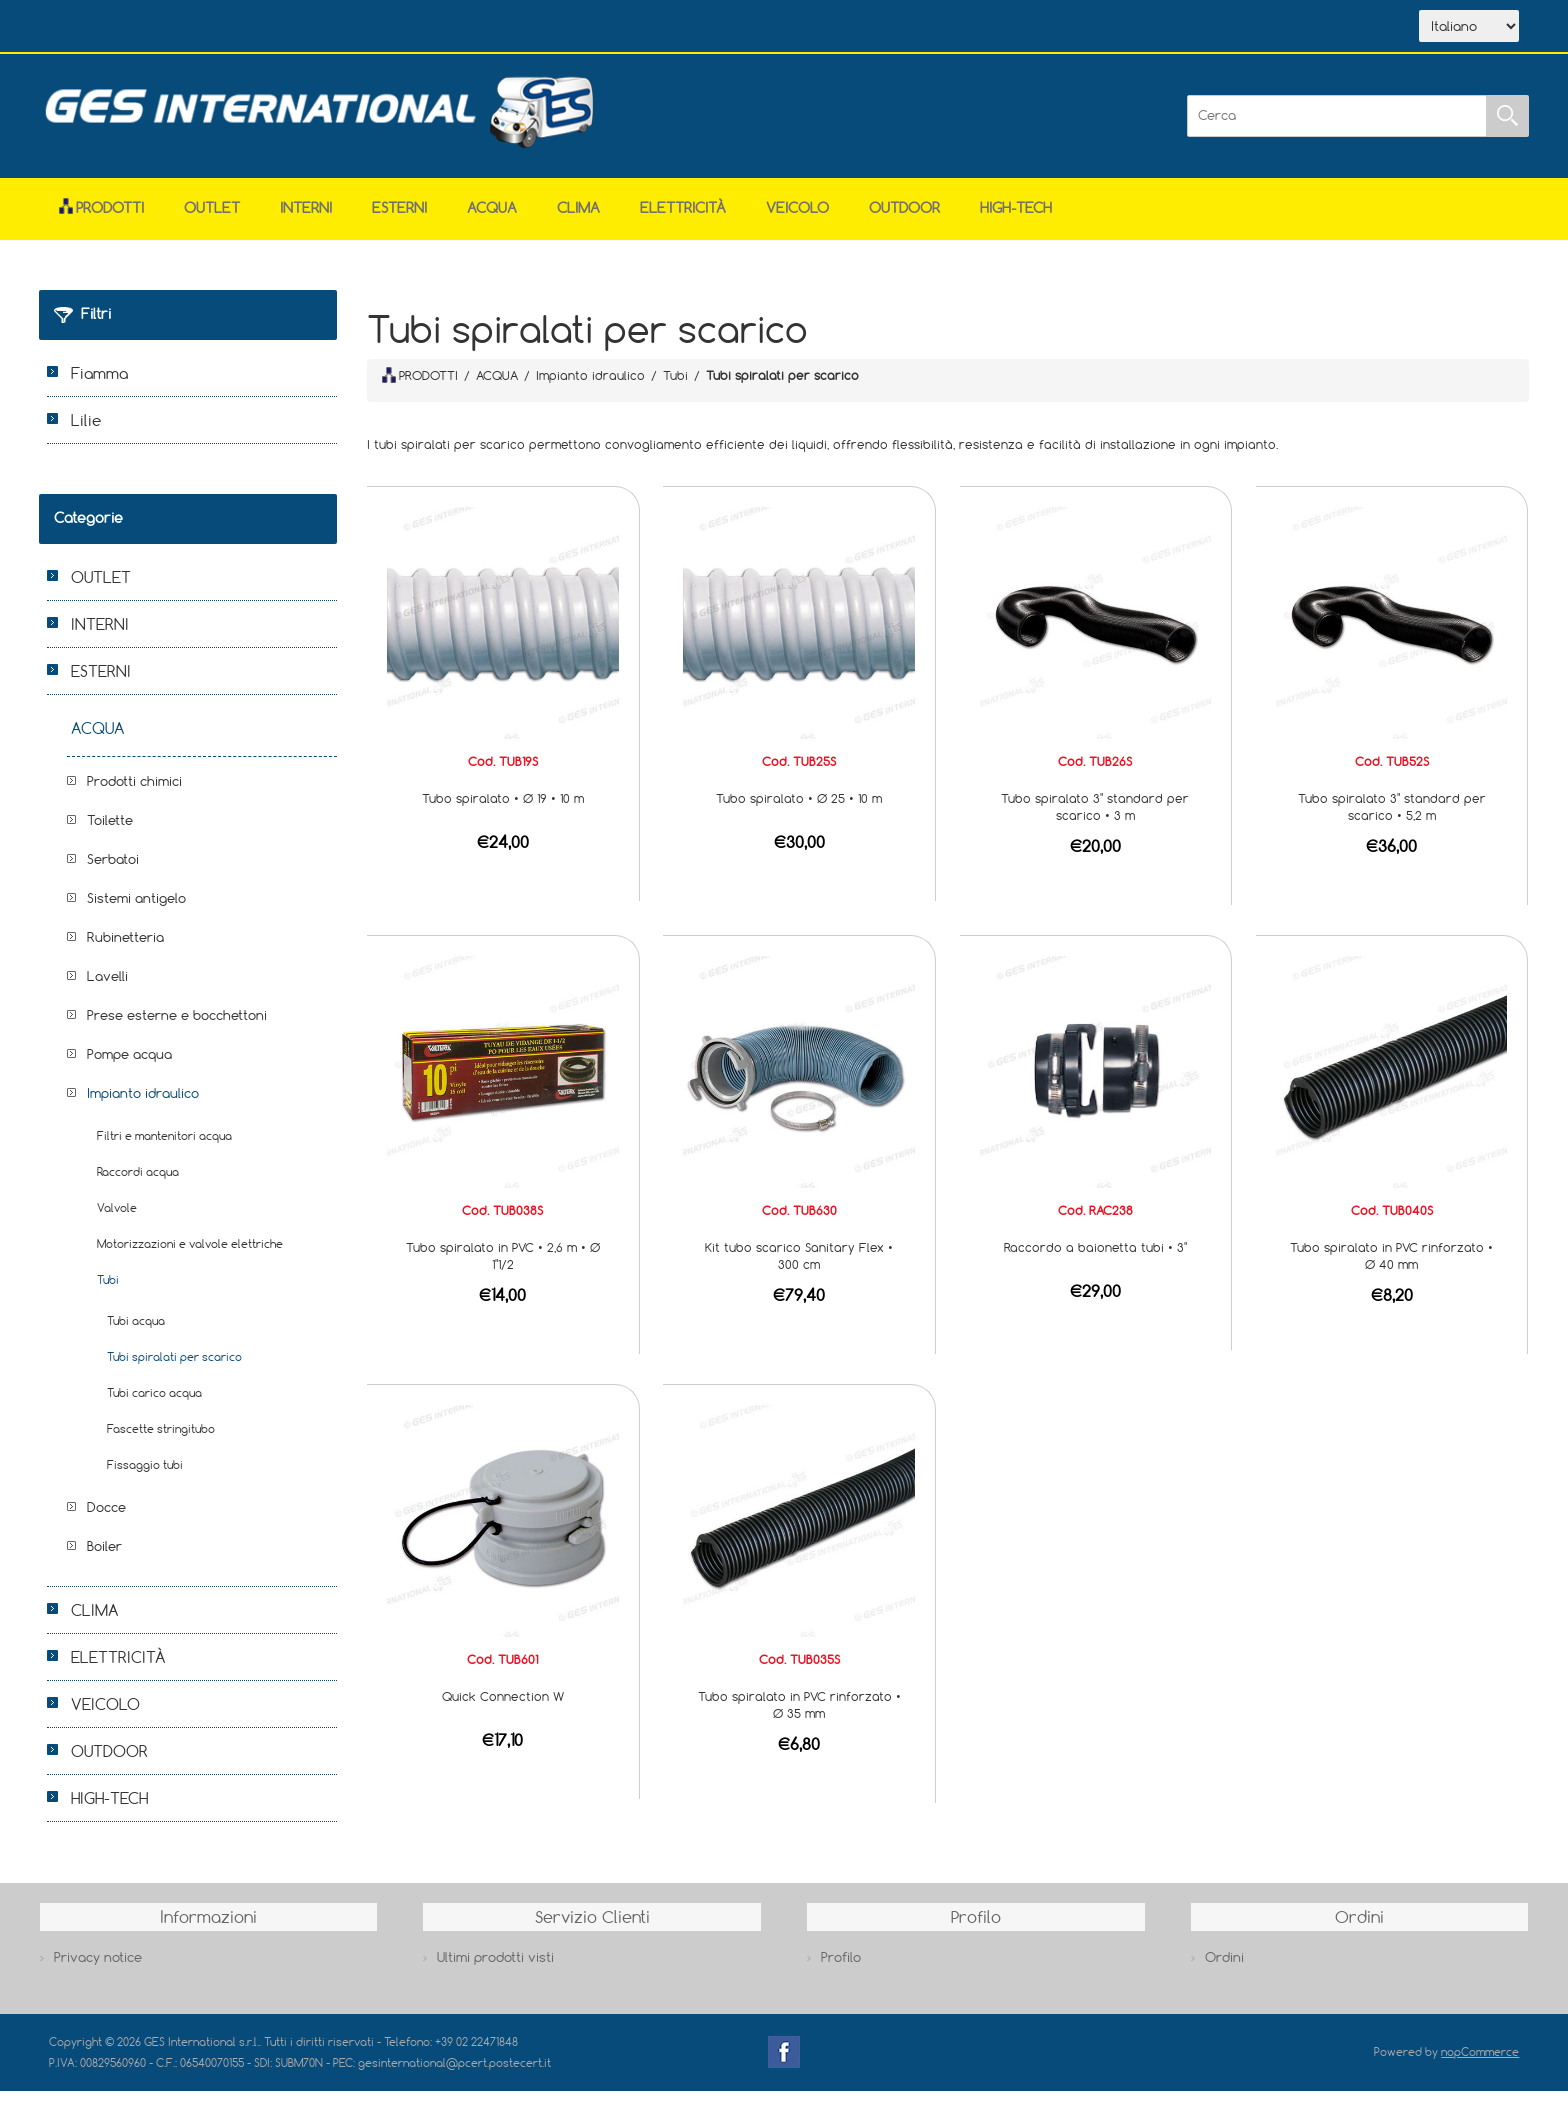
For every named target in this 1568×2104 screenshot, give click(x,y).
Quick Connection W (503, 1709)
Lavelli (107, 989)
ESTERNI (399, 220)
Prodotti (101, 220)
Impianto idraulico (143, 1106)
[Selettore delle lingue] (1469, 33)
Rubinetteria (125, 950)
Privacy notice (98, 1970)
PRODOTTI (420, 388)
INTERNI (306, 220)
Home (97, 28)
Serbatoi (113, 872)
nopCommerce (1480, 2064)
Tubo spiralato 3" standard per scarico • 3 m (1095, 819)
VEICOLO (797, 220)
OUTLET (212, 220)
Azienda (185, 28)
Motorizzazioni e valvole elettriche (190, 1256)
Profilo (841, 1970)
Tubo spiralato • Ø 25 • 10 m (799, 811)
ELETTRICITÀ (683, 220)
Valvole (117, 1220)
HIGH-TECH (1016, 220)
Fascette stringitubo (161, 1441)
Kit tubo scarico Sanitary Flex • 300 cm (799, 1268)
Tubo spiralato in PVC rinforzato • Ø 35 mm (799, 1717)
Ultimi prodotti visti (495, 1970)
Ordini (1224, 1970)
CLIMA (578, 220)
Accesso (463, 28)
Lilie (86, 433)
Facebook (784, 2065)
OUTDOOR (904, 220)
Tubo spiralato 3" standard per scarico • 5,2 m (1392, 819)
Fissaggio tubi (145, 1477)
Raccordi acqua (138, 1184)
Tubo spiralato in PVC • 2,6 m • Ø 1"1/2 (503, 1268)
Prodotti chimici (134, 794)
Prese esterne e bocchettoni (177, 1028)
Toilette (110, 833)
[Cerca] (1337, 129)
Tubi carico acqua (154, 1405)
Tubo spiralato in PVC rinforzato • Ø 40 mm (1391, 1268)
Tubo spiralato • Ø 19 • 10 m (503, 811)
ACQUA (492, 220)
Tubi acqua (136, 1333)
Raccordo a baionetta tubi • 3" (1095, 1260)
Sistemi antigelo (136, 911)
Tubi (108, 1292)
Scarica (279, 28)
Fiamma (99, 386)
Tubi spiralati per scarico (174, 1369)
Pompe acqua (129, 1067)
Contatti (372, 28)
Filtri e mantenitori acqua (164, 1148)
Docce (106, 1520)
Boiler (104, 1559)
